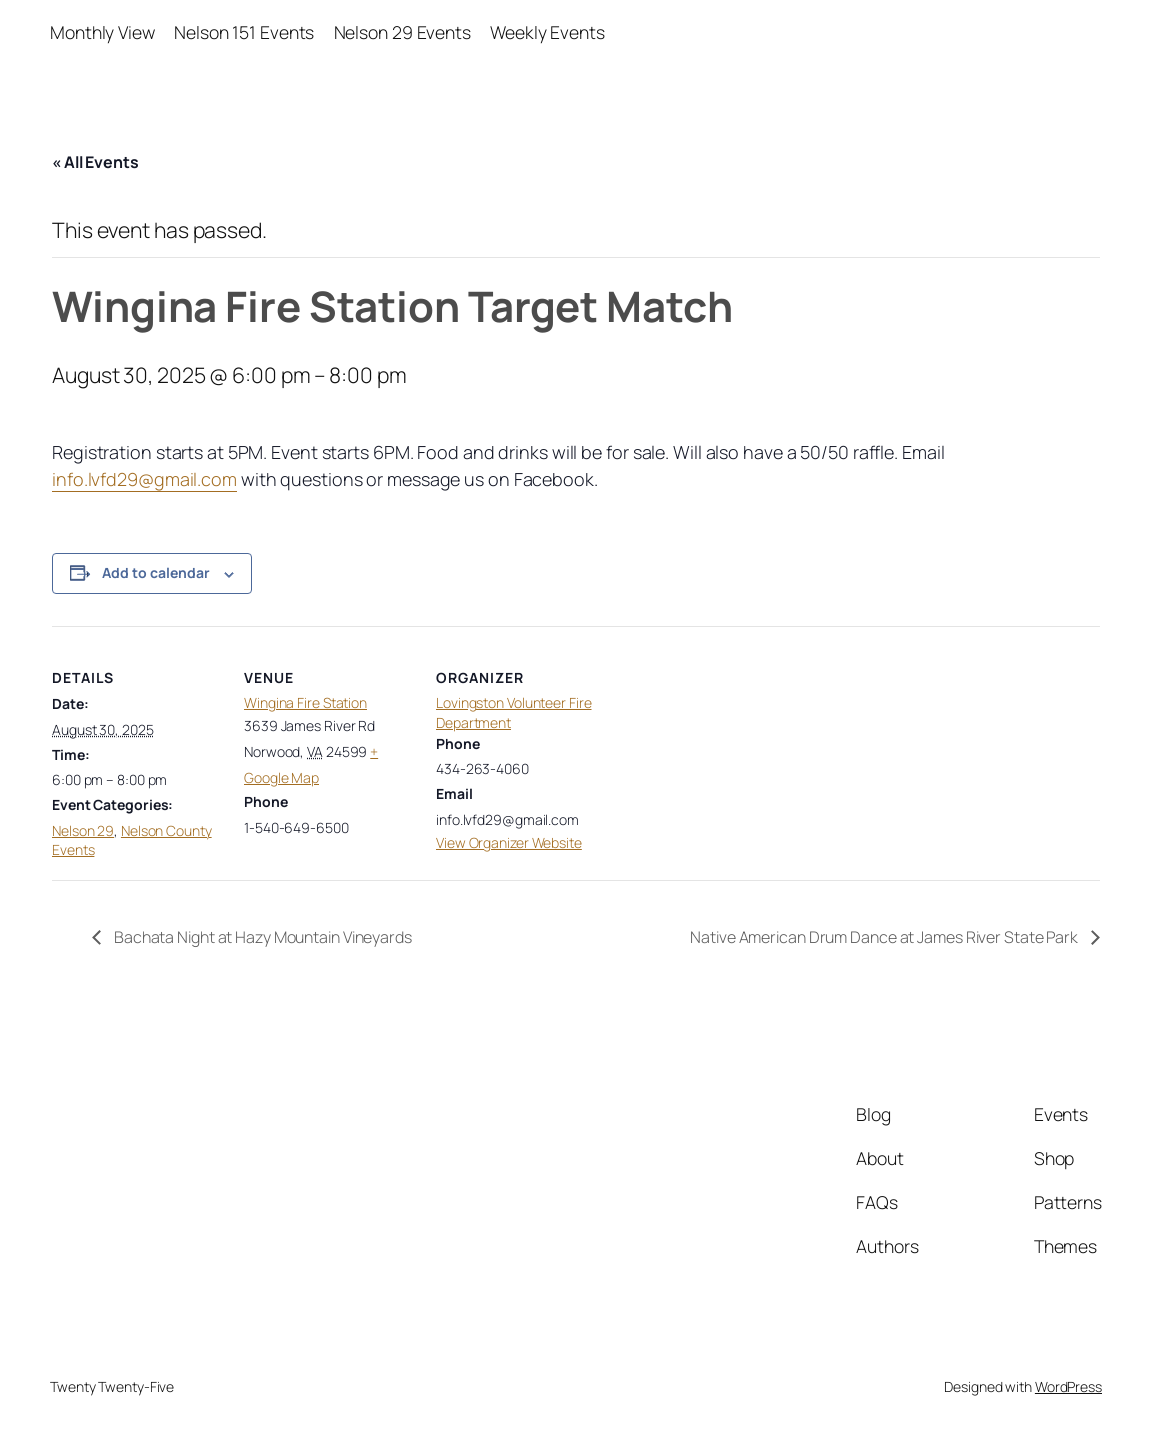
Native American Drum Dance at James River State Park (885, 937)
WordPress (1068, 1386)
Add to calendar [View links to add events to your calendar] (156, 572)
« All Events (95, 162)
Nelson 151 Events (244, 32)
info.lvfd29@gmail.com (144, 479)
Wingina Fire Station (305, 702)
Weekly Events (547, 32)
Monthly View (102, 32)
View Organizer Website (509, 842)
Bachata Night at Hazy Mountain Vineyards (261, 937)
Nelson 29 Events (402, 32)
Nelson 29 (83, 830)
